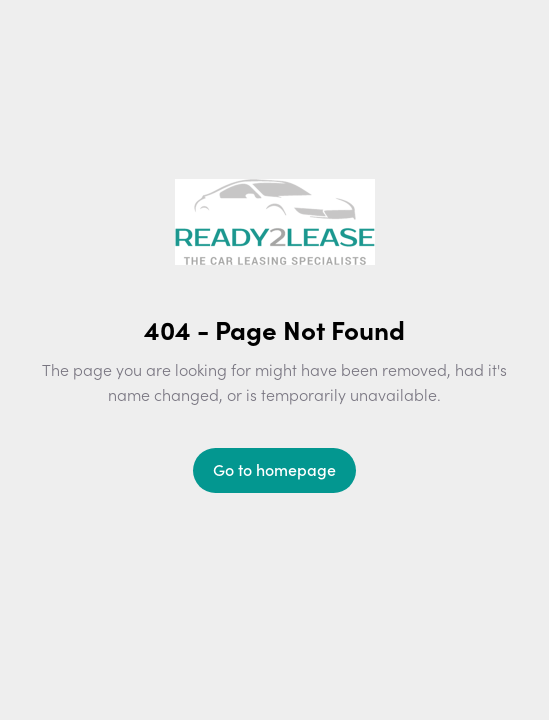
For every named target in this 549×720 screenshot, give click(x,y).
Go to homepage (274, 469)
